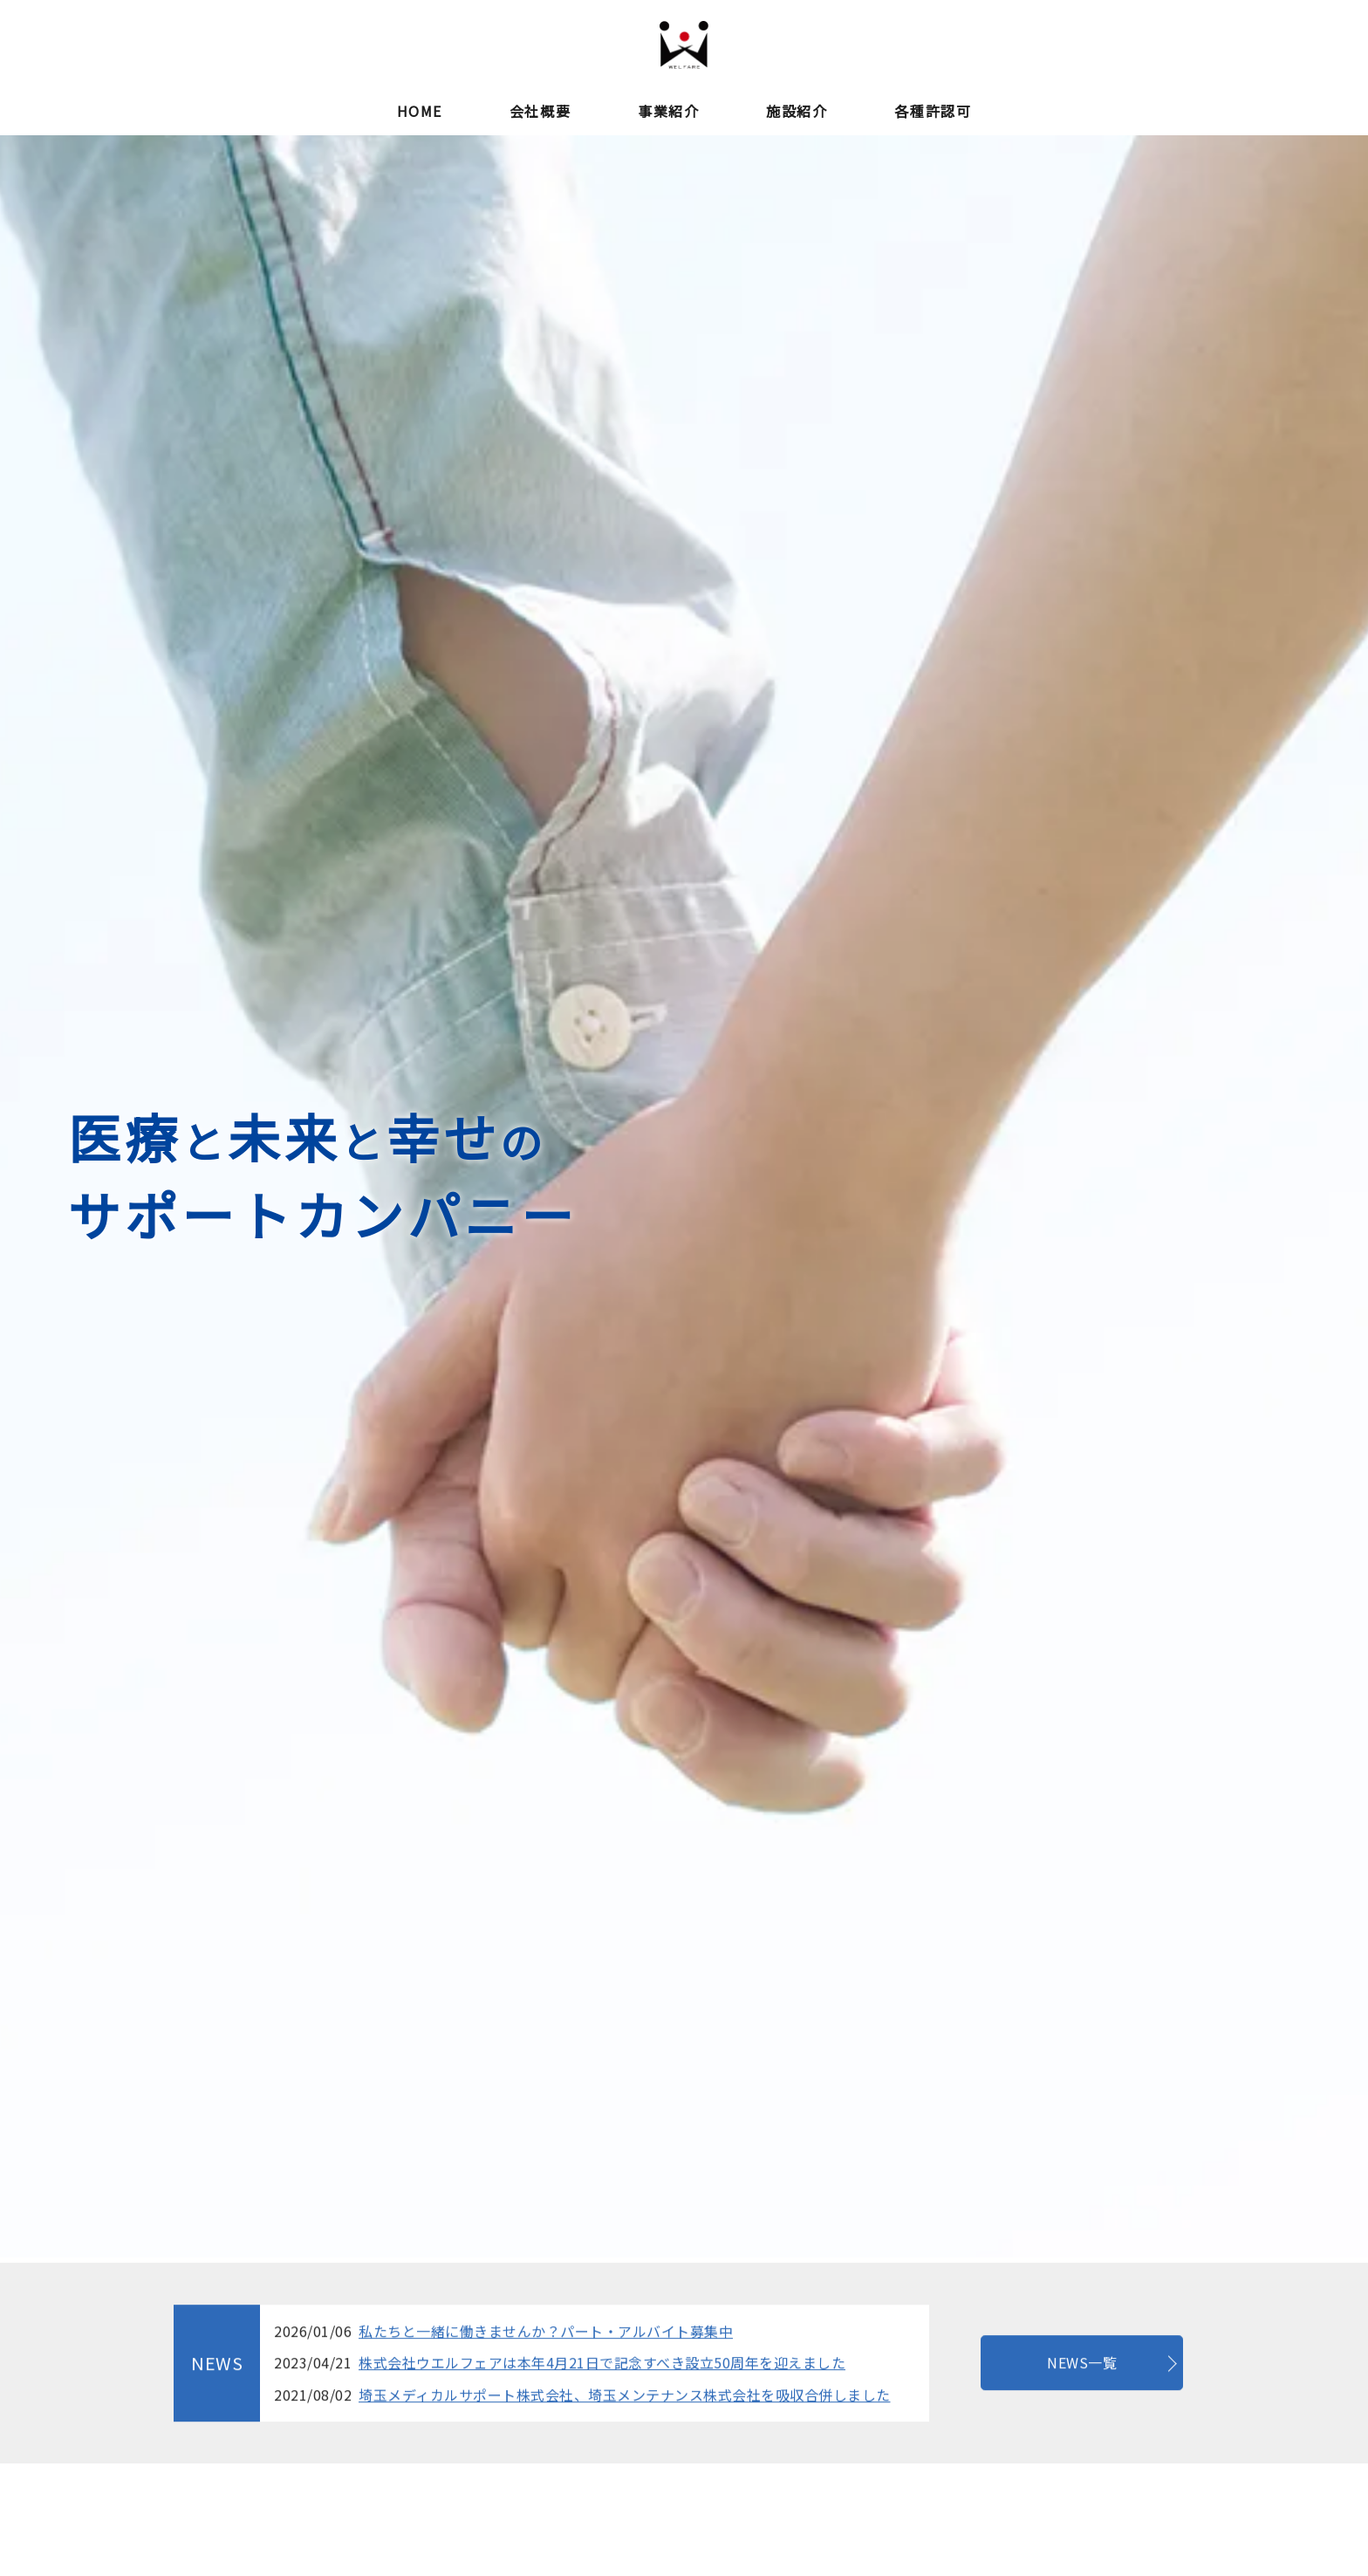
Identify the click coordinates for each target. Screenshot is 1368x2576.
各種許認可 (932, 110)
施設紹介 (796, 110)
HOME (419, 110)
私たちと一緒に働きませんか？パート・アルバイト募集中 (546, 2411)
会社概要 (540, 110)
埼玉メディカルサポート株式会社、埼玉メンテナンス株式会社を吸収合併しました (625, 2475)
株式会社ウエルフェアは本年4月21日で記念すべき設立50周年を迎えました (602, 2443)
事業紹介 (668, 110)
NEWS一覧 (1082, 2443)
